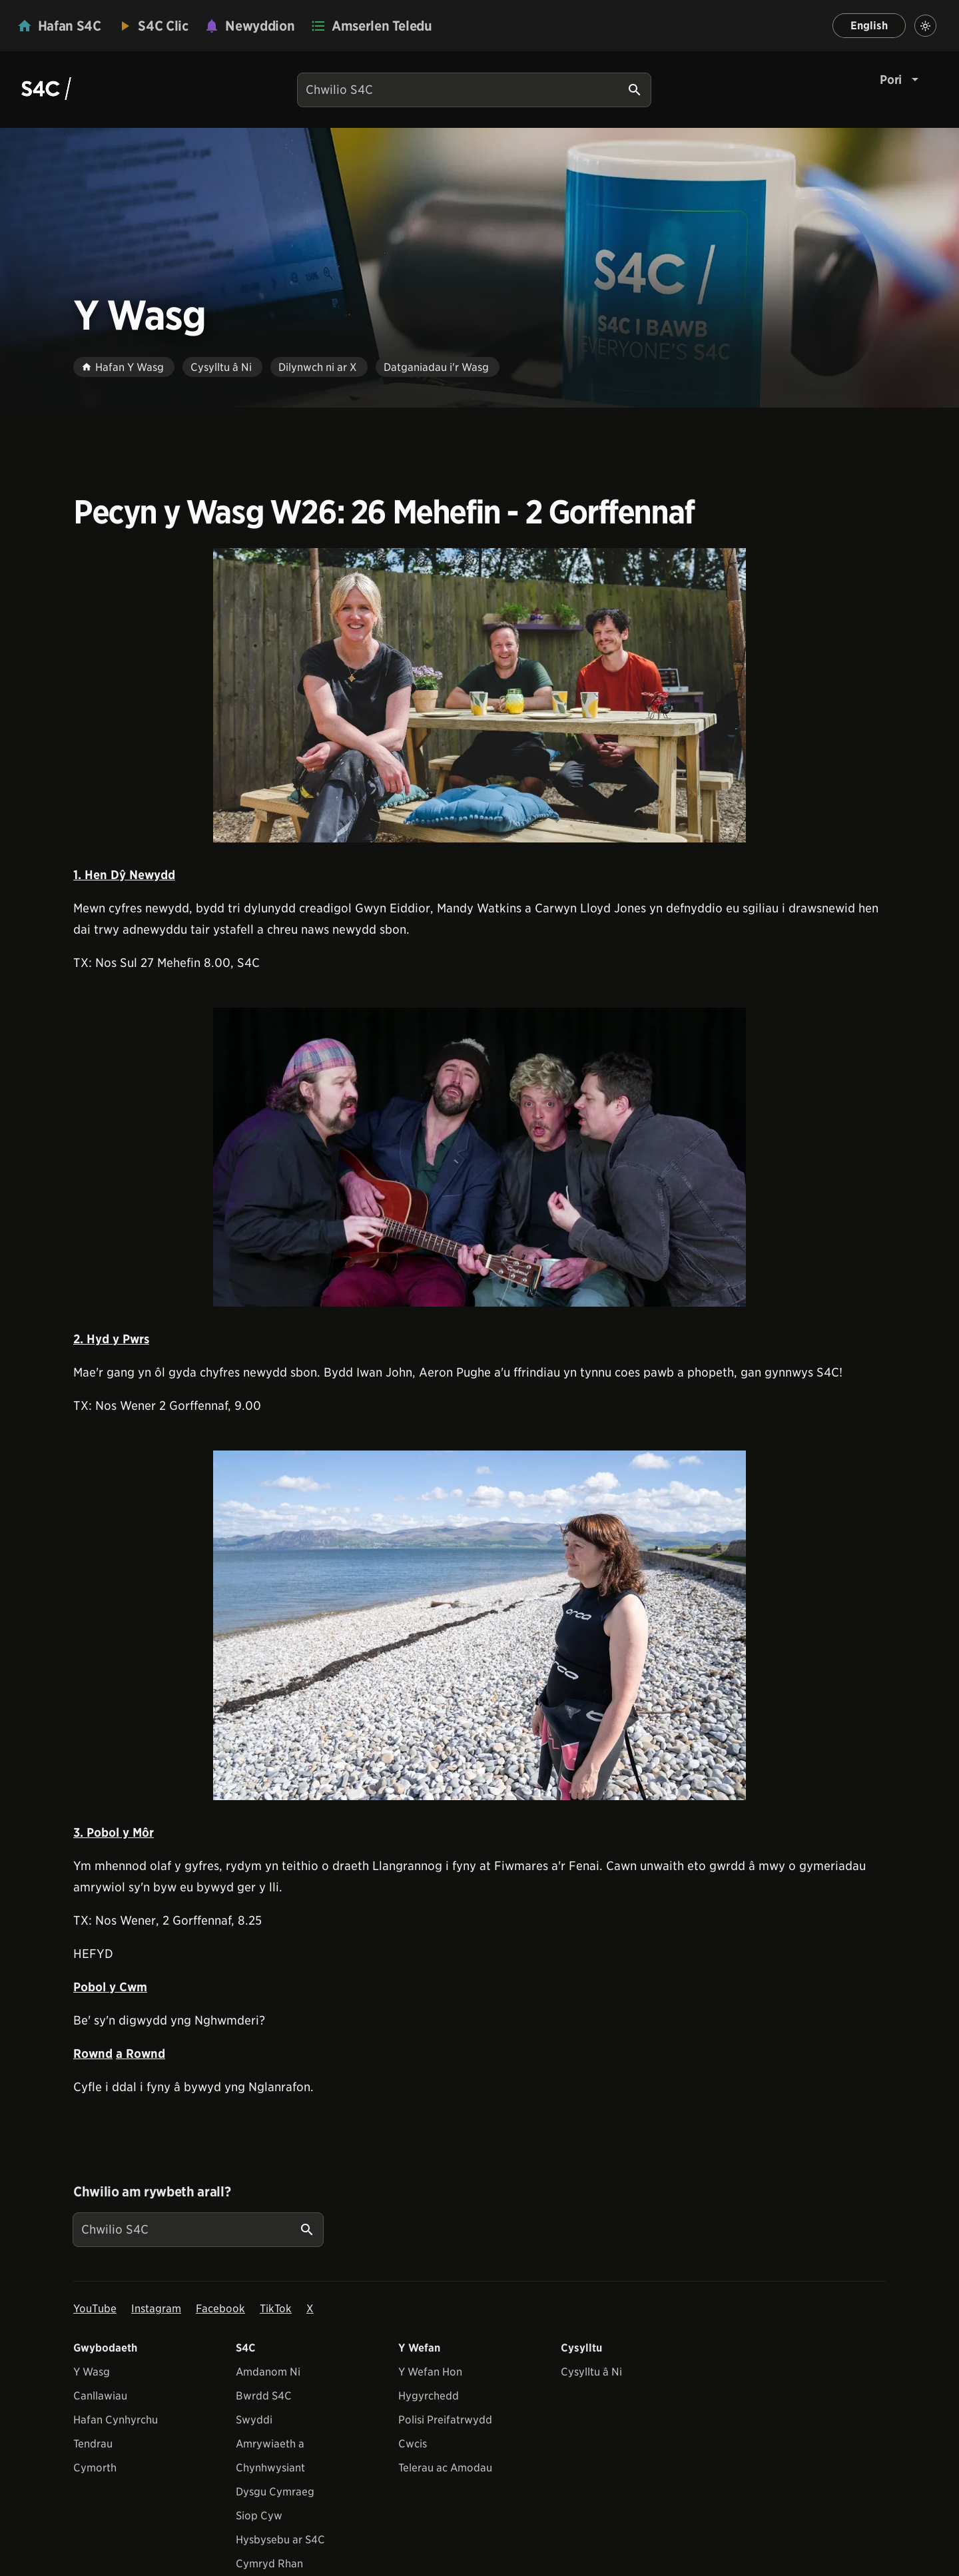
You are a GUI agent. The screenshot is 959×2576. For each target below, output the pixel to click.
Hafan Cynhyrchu (115, 2420)
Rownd (93, 2054)
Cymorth (95, 2467)
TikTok (276, 2308)
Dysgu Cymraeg (275, 2491)
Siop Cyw (259, 2515)
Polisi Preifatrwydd (445, 2420)
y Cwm (128, 1987)
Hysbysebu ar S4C (280, 2539)
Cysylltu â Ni (591, 2372)
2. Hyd (93, 1339)
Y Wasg (91, 2372)
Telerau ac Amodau (445, 2467)
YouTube (95, 2308)
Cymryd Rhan (269, 2563)
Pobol (91, 1987)
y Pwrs (131, 1339)
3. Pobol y (101, 1832)
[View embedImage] (479, 695)
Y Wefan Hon (430, 2372)
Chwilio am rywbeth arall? (151, 2192)
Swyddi (254, 2420)
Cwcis (412, 2443)
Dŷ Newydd (143, 875)
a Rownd (140, 2054)
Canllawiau (100, 2396)
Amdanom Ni (268, 2372)
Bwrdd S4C (264, 2396)
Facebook (220, 2308)
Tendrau (93, 2443)
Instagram (156, 2308)
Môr (141, 1832)
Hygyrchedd (428, 2396)
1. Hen (92, 875)
